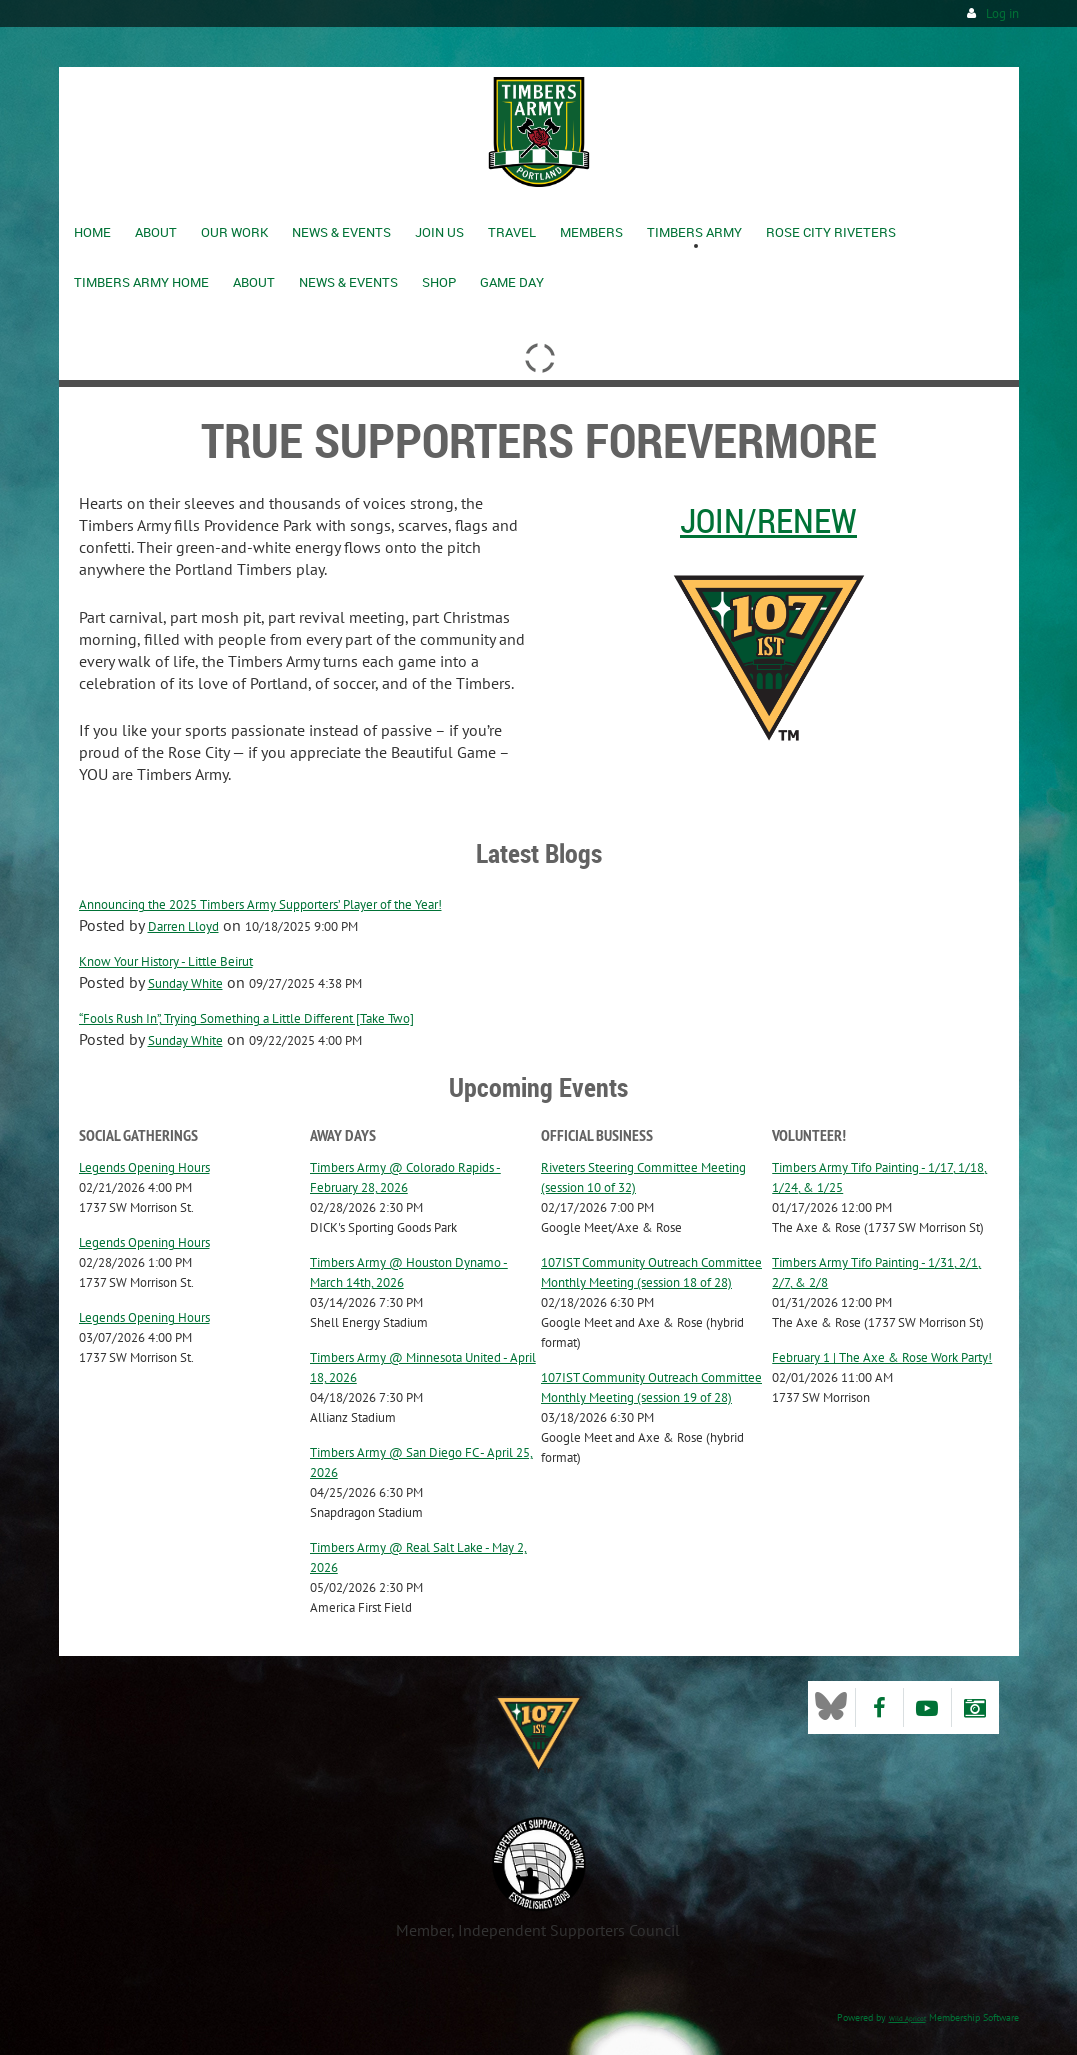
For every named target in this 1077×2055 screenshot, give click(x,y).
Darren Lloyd (183, 926)
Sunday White (185, 983)
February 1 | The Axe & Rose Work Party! (882, 1357)
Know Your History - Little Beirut (166, 961)
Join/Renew (768, 520)
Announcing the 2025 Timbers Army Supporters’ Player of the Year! (260, 904)
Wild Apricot (907, 2018)
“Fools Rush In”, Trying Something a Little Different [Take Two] (246, 1018)
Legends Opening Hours (144, 1167)
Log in (1002, 13)
